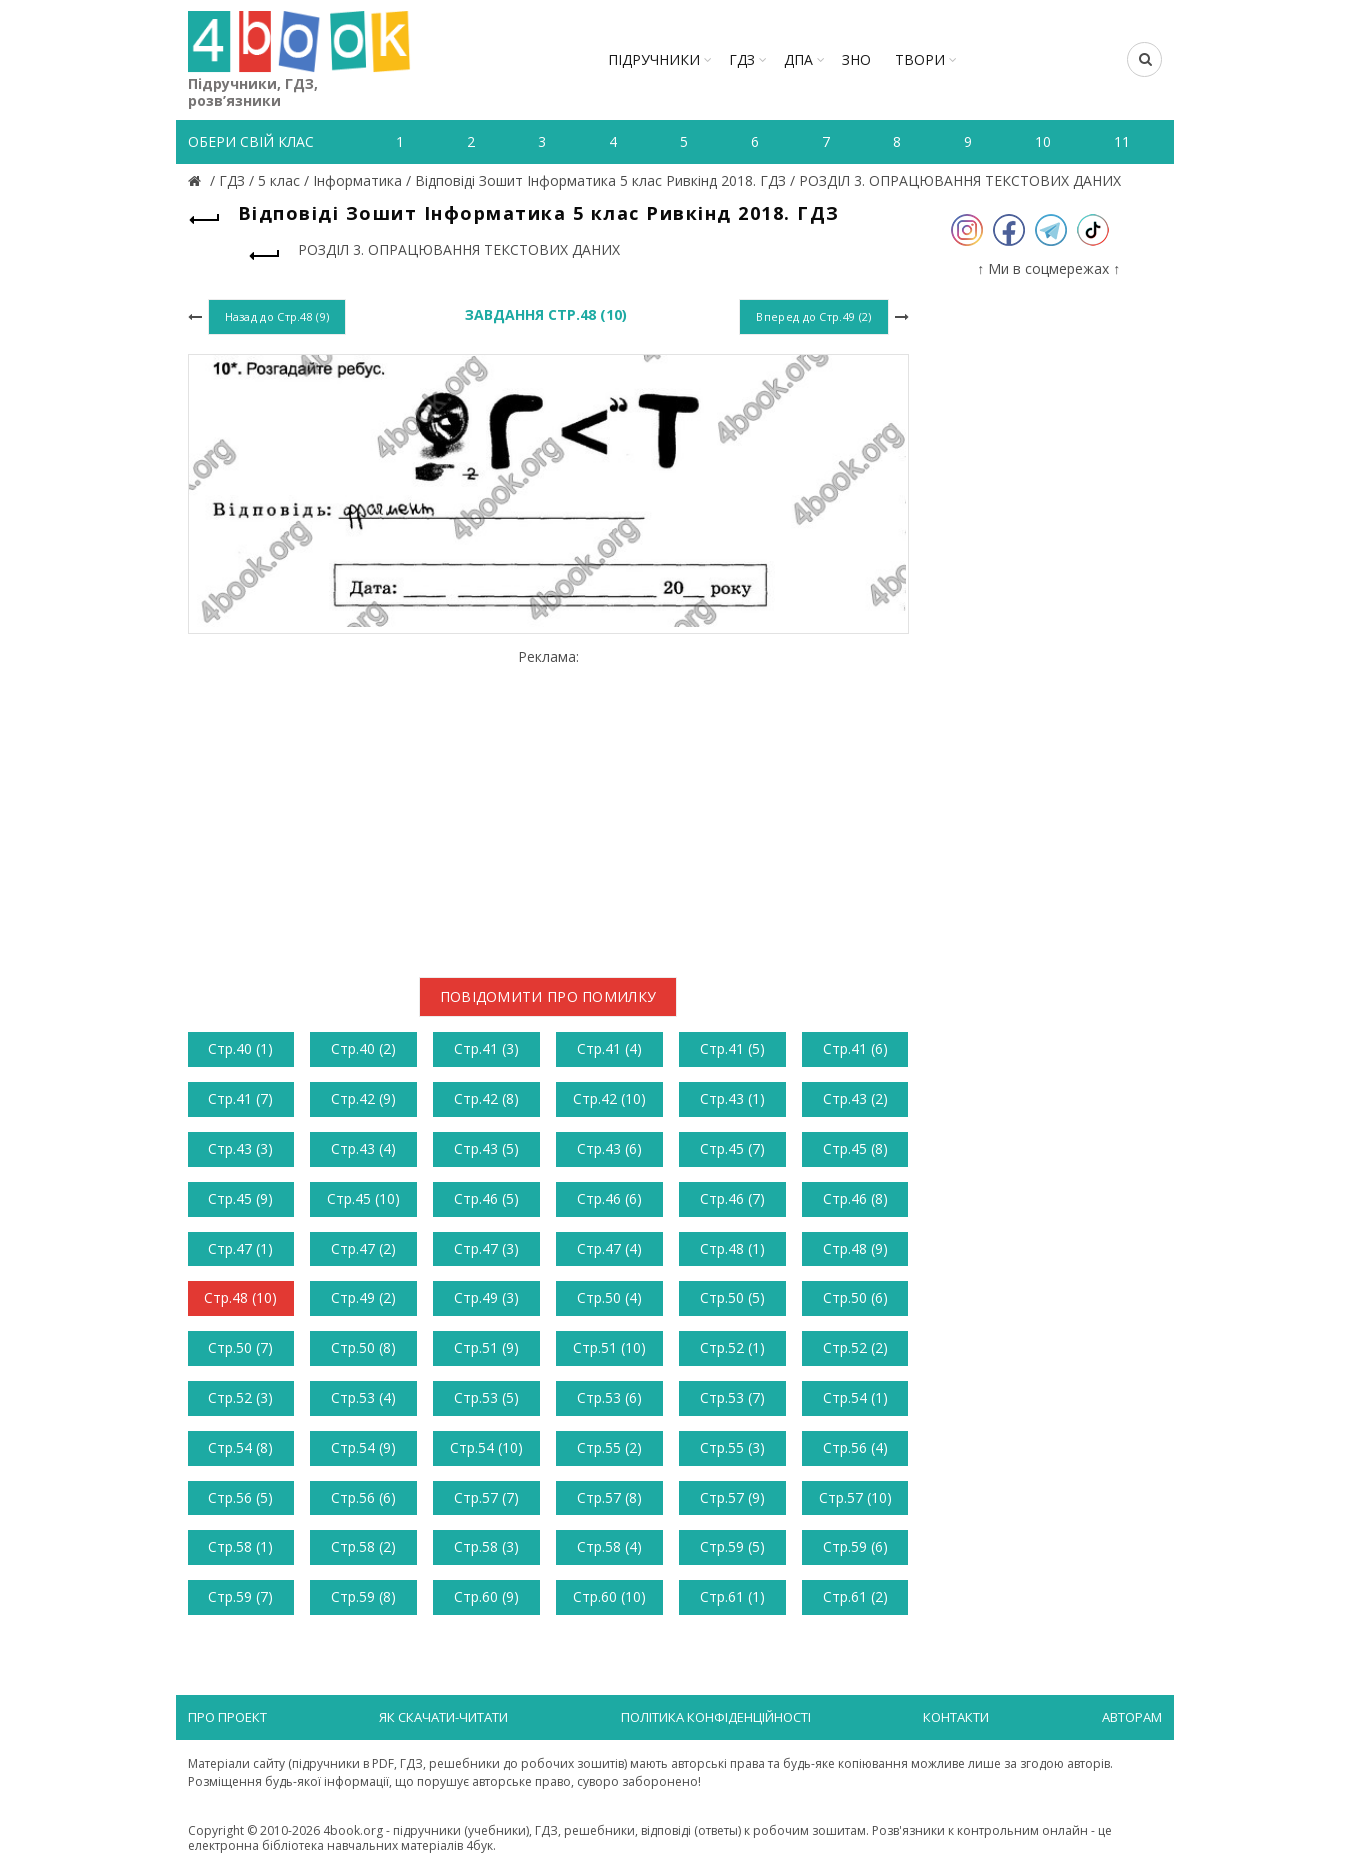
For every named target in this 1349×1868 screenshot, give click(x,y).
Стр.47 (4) (609, 1248)
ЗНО (856, 59)
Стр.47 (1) (240, 1248)
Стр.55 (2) (609, 1447)
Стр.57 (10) (855, 1497)
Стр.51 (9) (486, 1347)
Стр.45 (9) (240, 1198)
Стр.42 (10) (609, 1098)
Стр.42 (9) (363, 1098)
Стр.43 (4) (363, 1148)
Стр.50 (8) (363, 1347)
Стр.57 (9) (732, 1497)
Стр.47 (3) (486, 1248)
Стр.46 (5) (486, 1198)
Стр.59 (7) (240, 1596)
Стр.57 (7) (486, 1497)
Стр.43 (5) (486, 1148)
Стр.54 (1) (855, 1397)
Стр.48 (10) (240, 1297)
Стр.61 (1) (732, 1596)
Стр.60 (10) (609, 1596)
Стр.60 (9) (486, 1596)
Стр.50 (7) (240, 1347)
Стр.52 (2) (855, 1347)
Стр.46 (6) (609, 1198)
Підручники (654, 59)
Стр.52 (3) (240, 1397)
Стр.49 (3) (486, 1297)
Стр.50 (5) (732, 1297)
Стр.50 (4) (609, 1297)
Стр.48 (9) (855, 1248)
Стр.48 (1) (732, 1248)
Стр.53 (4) (363, 1397)
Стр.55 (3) (732, 1447)
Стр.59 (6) (855, 1546)
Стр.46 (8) (855, 1198)
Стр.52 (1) (732, 1347)
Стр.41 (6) (855, 1048)
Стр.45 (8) (855, 1148)
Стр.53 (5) (486, 1397)
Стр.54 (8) (240, 1447)
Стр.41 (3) (486, 1048)
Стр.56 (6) (363, 1497)
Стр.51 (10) (609, 1347)
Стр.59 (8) (363, 1596)
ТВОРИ (920, 59)
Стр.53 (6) (609, 1397)
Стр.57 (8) (609, 1497)
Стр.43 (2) (855, 1098)
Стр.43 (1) (732, 1098)
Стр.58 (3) (486, 1546)
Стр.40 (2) (363, 1048)
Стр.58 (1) (240, 1546)
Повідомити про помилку (548, 996)
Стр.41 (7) (240, 1098)
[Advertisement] (548, 806)
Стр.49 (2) (363, 1297)
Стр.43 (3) (240, 1148)
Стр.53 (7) (732, 1397)
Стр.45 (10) (363, 1198)
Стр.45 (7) (732, 1148)
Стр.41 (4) (609, 1048)
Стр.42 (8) (486, 1098)
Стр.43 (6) (609, 1148)
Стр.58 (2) (363, 1546)
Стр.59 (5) (732, 1546)
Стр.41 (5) (732, 1048)
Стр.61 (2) (855, 1596)
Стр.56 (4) (855, 1447)
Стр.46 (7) (732, 1198)
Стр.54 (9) (363, 1447)
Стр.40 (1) (240, 1048)
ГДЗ (742, 59)
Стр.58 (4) (609, 1546)
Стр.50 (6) (855, 1297)
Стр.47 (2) (363, 1248)
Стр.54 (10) (486, 1447)
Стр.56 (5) (240, 1497)
